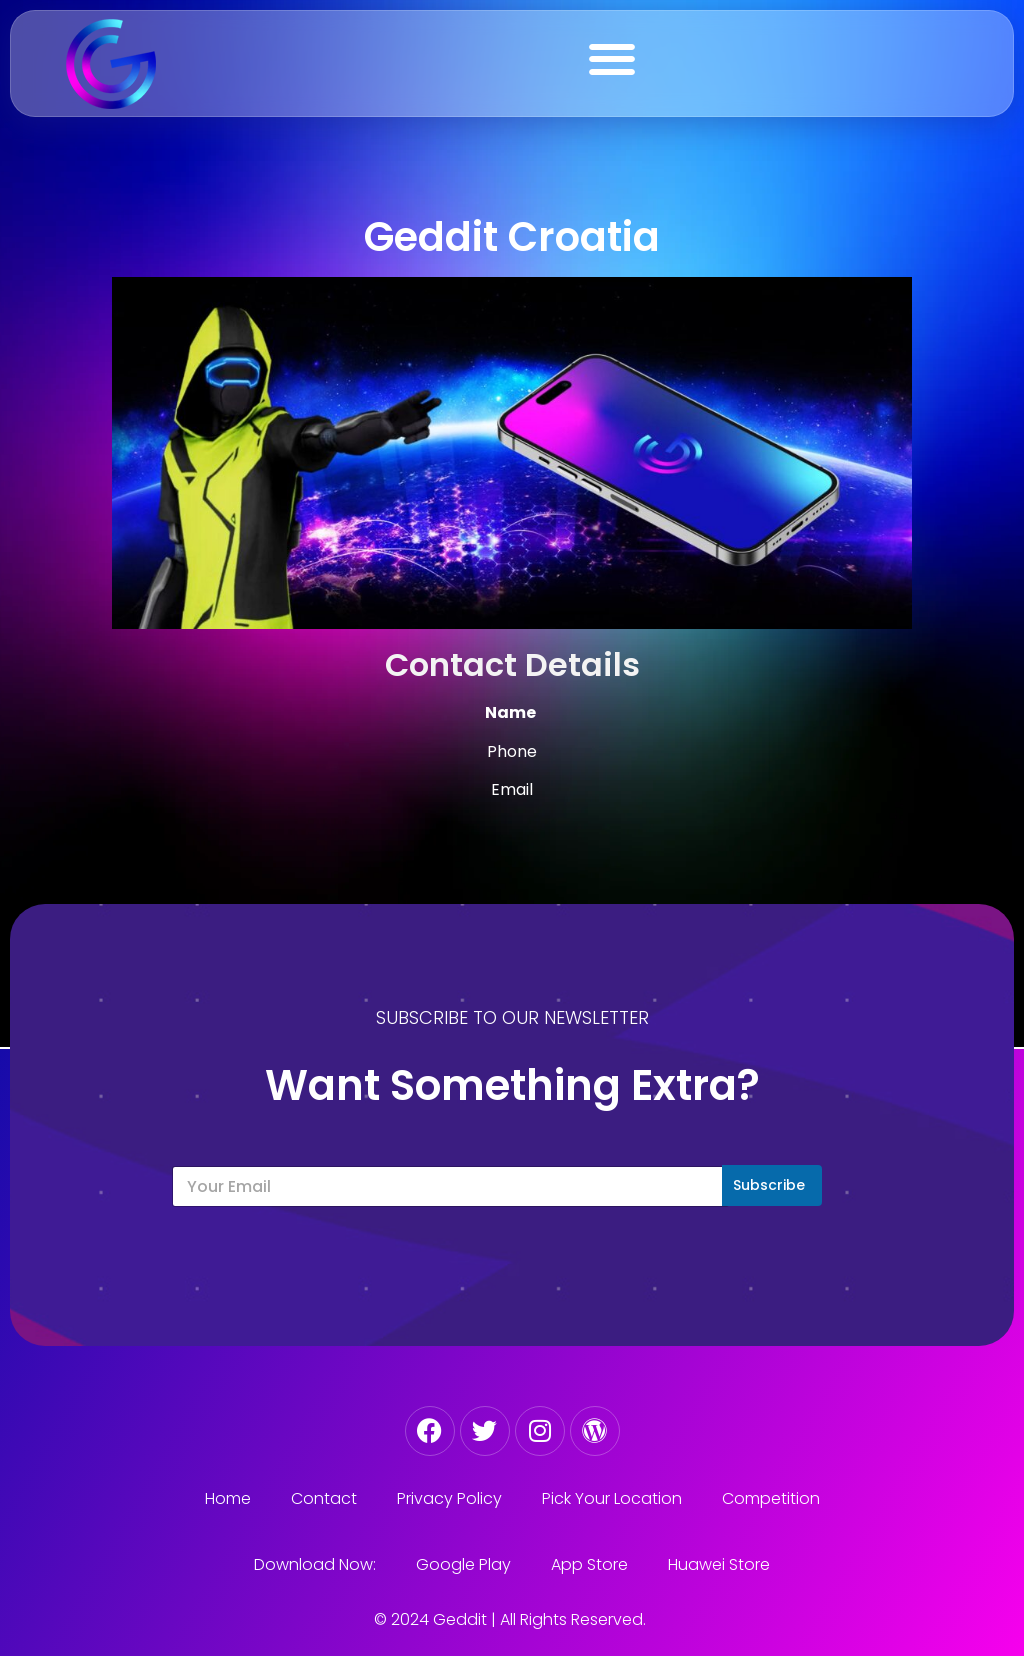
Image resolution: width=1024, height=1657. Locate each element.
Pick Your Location (612, 1498)
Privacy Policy (449, 1498)
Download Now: (315, 1564)
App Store (589, 1564)
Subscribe (769, 1185)
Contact (324, 1498)
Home (228, 1498)
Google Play (463, 1564)
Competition (771, 1498)
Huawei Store (719, 1564)
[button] (612, 58)
